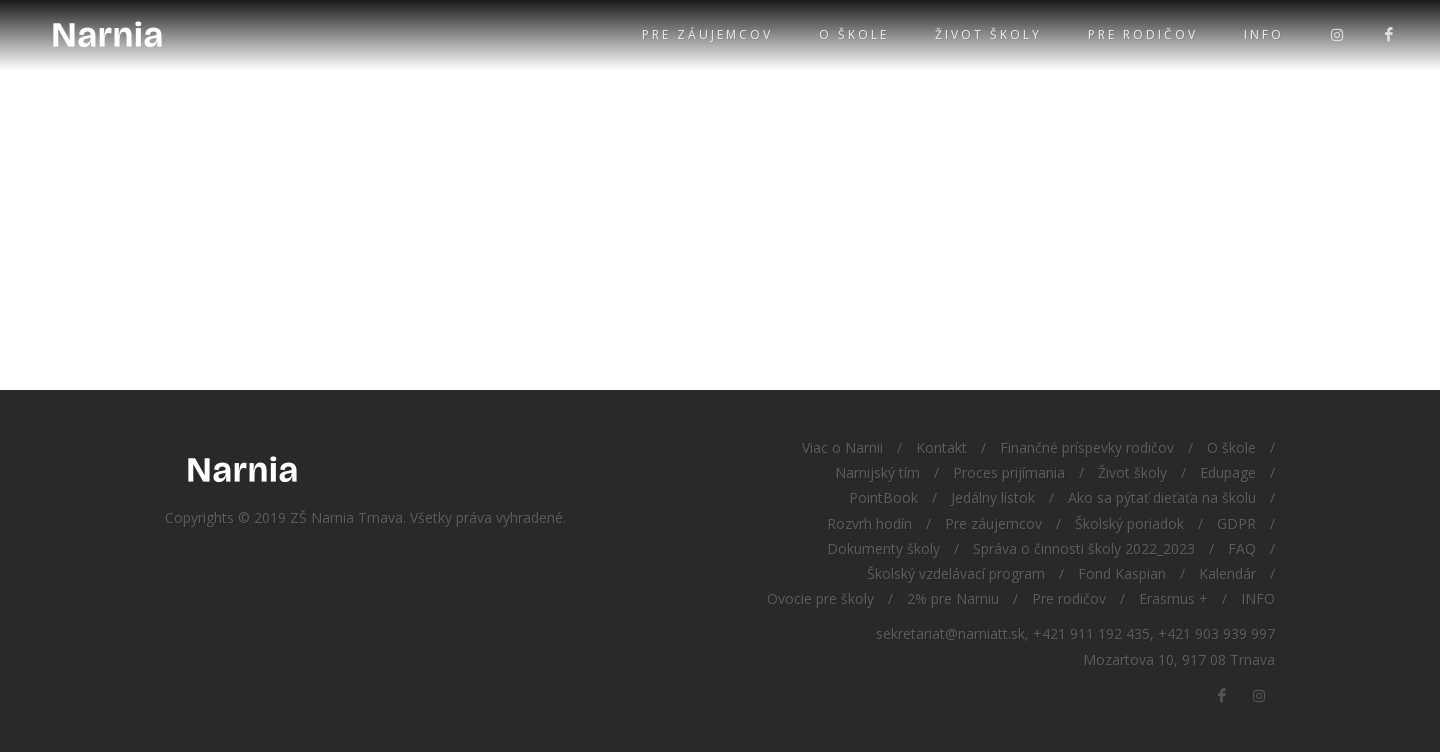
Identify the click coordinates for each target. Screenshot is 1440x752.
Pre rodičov (1143, 34)
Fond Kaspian (1122, 573)
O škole (854, 34)
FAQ (1242, 548)
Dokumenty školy (883, 548)
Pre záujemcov (707, 34)
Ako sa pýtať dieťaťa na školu (1162, 497)
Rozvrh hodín (869, 523)
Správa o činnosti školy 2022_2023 (1084, 548)
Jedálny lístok (993, 497)
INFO (1264, 34)
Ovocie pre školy (820, 598)
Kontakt (941, 447)
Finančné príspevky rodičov (1087, 447)
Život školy (988, 34)
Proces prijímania (1009, 472)
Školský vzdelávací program (956, 573)
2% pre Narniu (953, 598)
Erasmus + (1173, 598)
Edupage (1228, 472)
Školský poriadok (1129, 523)
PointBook (883, 497)
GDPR (1236, 523)
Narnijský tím (877, 472)
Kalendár (1227, 573)
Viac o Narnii (842, 447)
